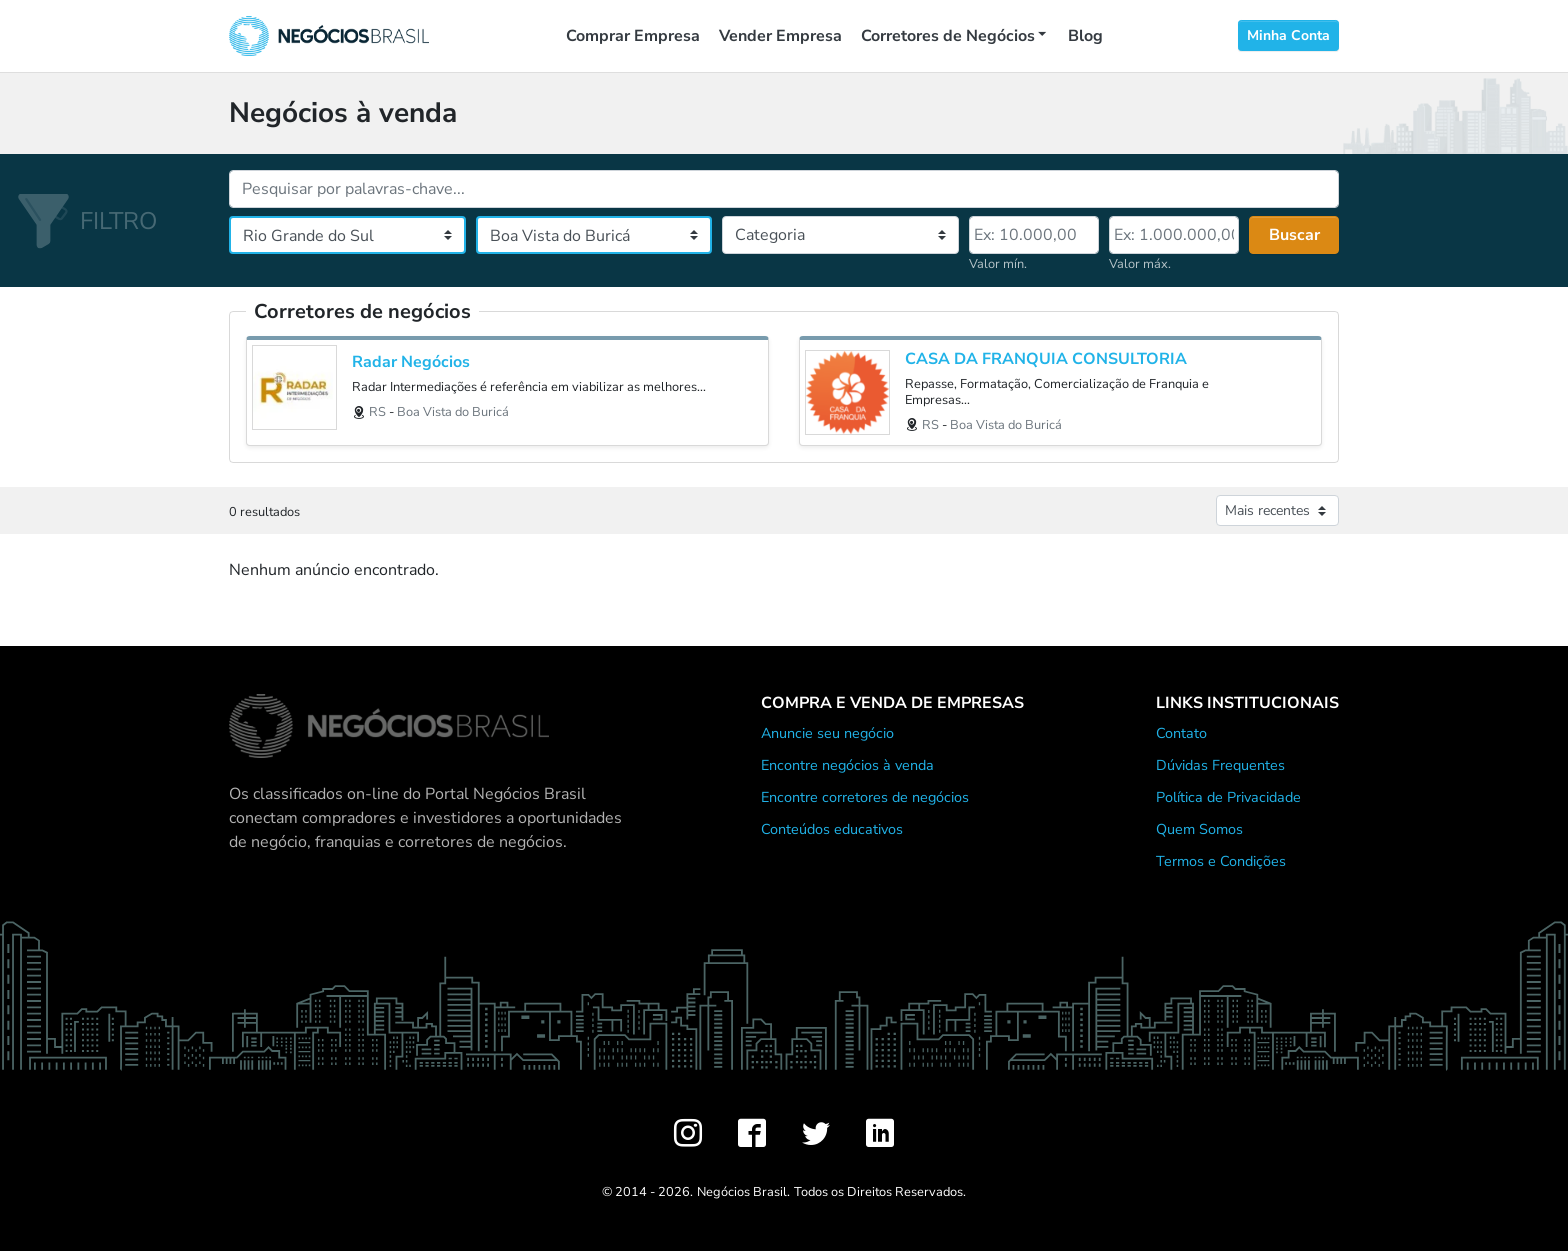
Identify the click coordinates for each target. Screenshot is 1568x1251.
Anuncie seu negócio (827, 733)
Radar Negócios (411, 362)
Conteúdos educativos (832, 829)
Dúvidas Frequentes (1220, 765)
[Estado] (347, 235)
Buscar (1294, 235)
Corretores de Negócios (948, 36)
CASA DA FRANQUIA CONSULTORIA (1046, 359)
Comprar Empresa (633, 36)
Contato (1181, 733)
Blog (1085, 36)
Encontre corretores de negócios (865, 797)
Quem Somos (1199, 829)
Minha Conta (1288, 35)
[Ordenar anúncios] (1277, 510)
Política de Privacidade (1228, 797)
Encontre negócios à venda (847, 765)
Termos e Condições (1221, 861)
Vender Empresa (780, 36)
